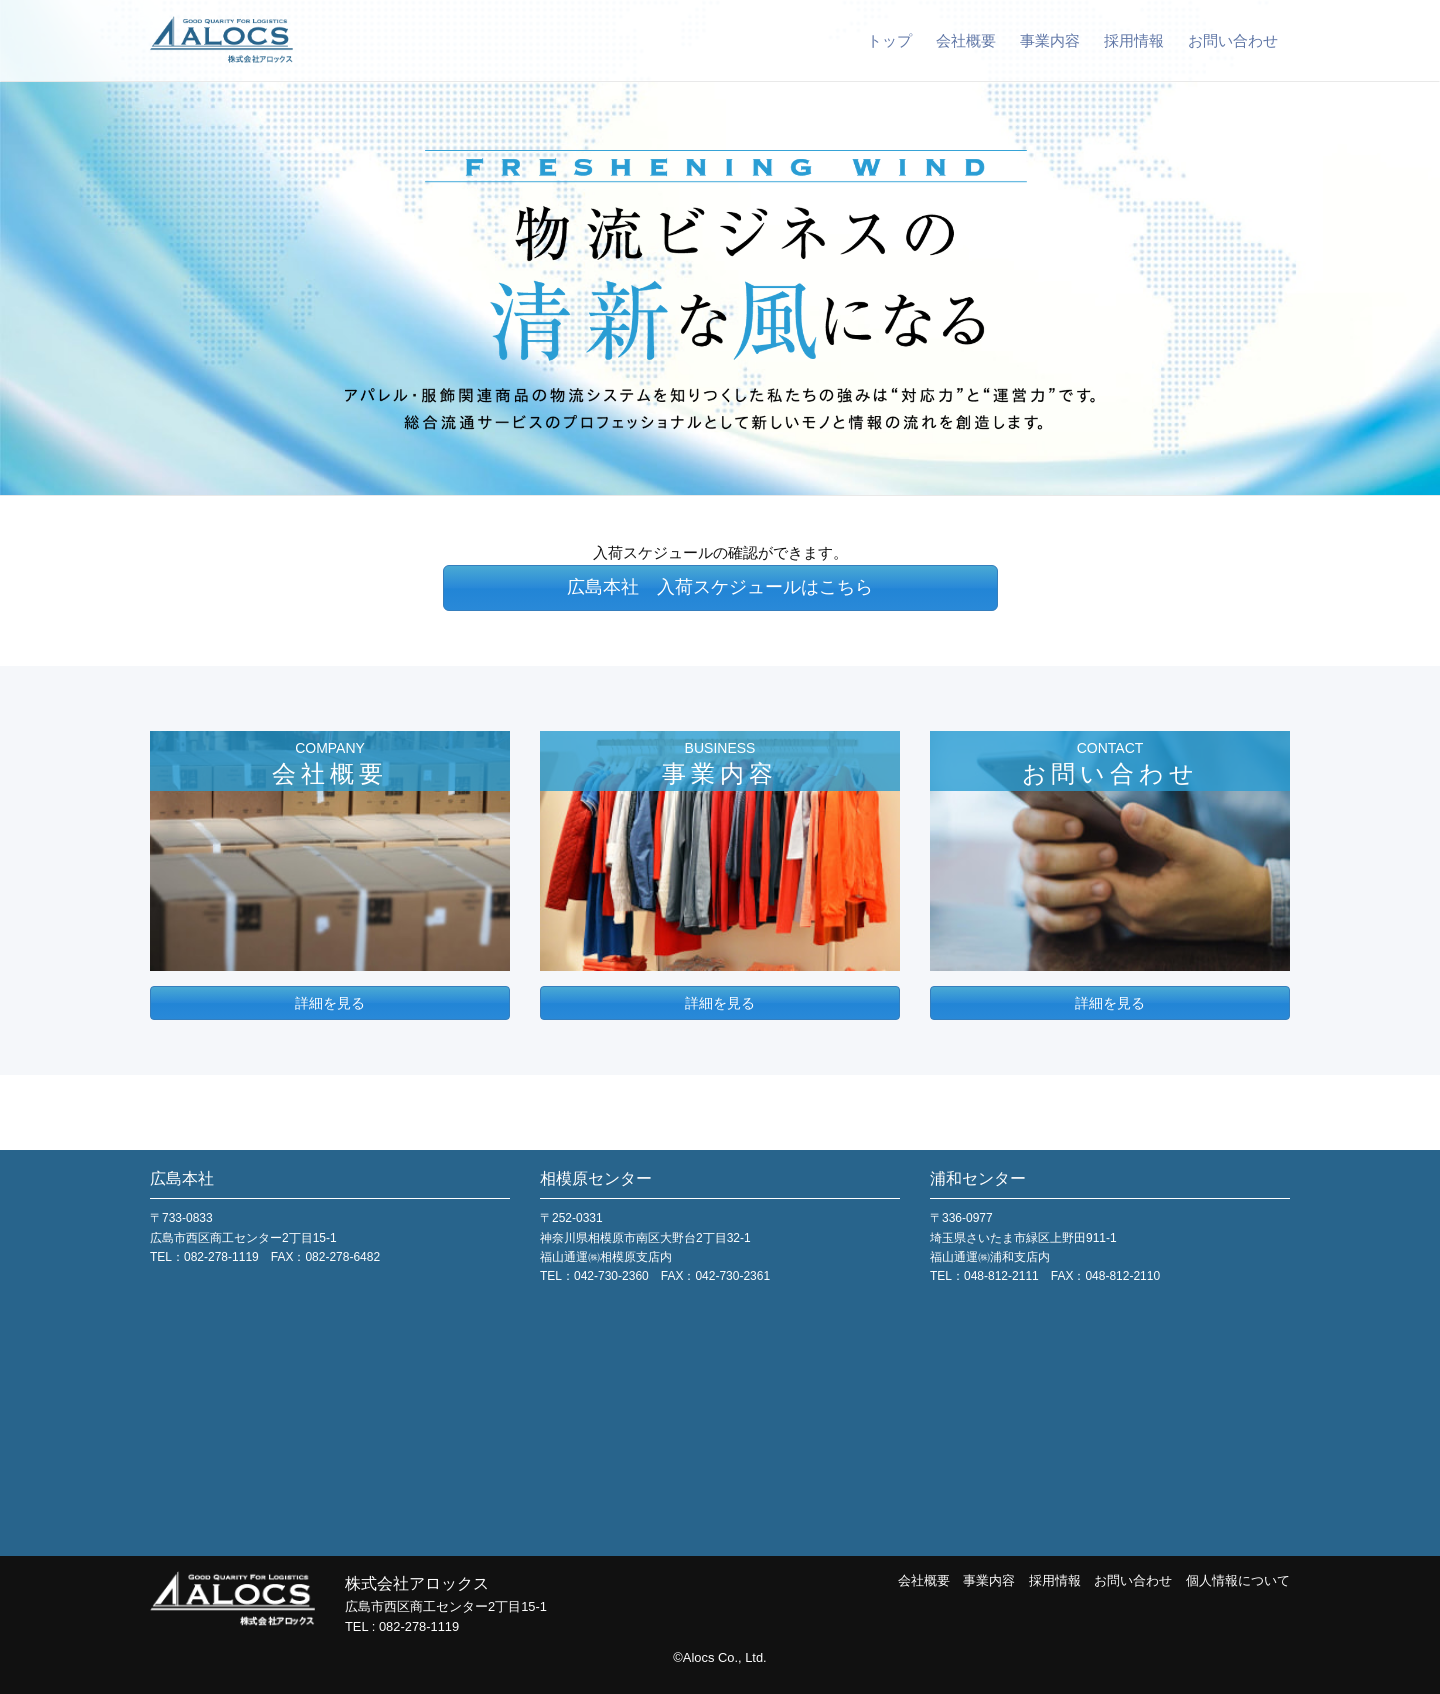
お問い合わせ (1233, 40)
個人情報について (1238, 1580)
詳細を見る (330, 1003)
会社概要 (966, 40)
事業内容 (1050, 40)
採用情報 (1134, 40)
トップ (889, 40)
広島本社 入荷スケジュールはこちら (720, 587)
